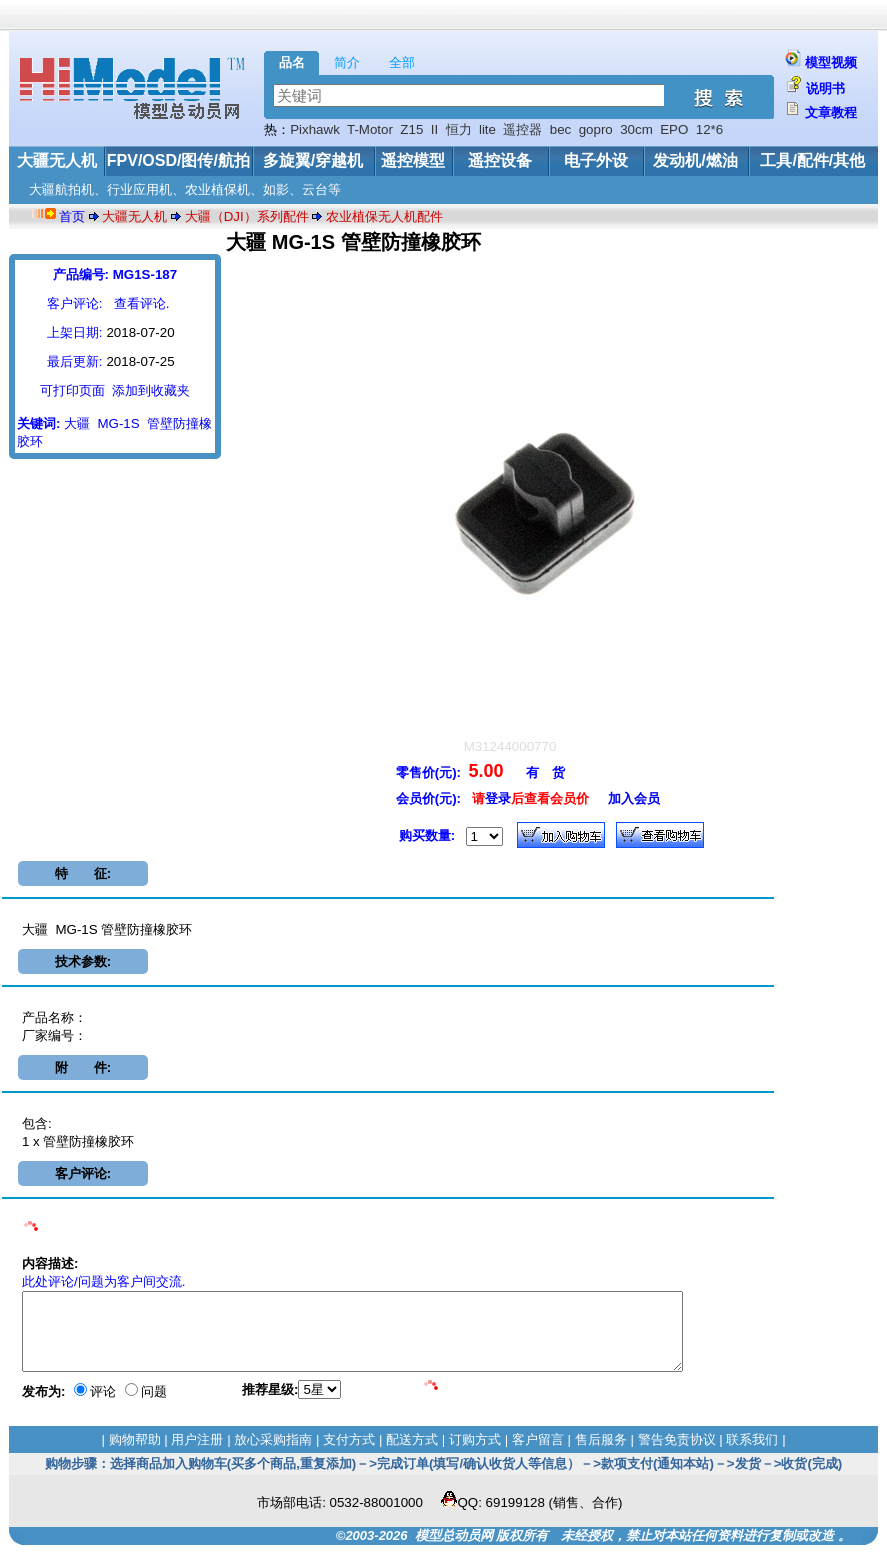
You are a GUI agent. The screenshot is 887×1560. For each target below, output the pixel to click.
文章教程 (831, 112)
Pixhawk (315, 129)
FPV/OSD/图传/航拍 (178, 160)
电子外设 (596, 160)
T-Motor (370, 129)
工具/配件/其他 (812, 160)
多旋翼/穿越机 (313, 160)
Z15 (411, 129)
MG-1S (118, 423)
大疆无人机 (57, 160)
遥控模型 (413, 160)
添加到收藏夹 (151, 390)
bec (561, 129)
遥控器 (522, 129)
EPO (674, 129)
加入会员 (634, 798)
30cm (636, 129)
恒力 (459, 129)
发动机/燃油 (695, 160)
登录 (498, 798)
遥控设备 (500, 160)
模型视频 (831, 62)
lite (487, 129)
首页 (72, 216)
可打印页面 (72, 390)
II (434, 129)
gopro (596, 129)
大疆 (77, 423)
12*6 (709, 129)
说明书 (825, 88)
